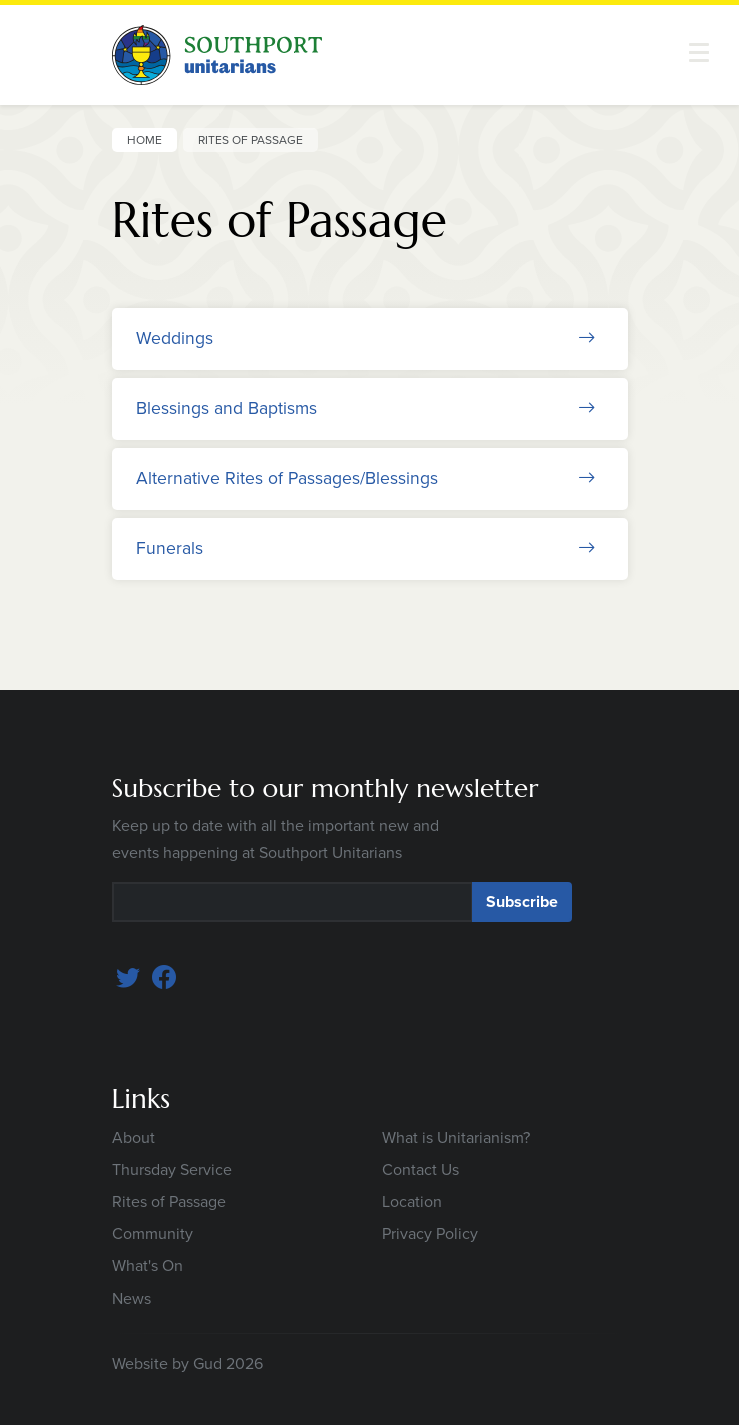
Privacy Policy (430, 1233)
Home (144, 140)
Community (152, 1233)
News (131, 1298)
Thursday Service (172, 1169)
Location (412, 1201)
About (133, 1137)
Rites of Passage (169, 1201)
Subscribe (522, 901)
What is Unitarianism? (456, 1137)
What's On (147, 1265)
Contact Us (420, 1169)
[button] (699, 52)
